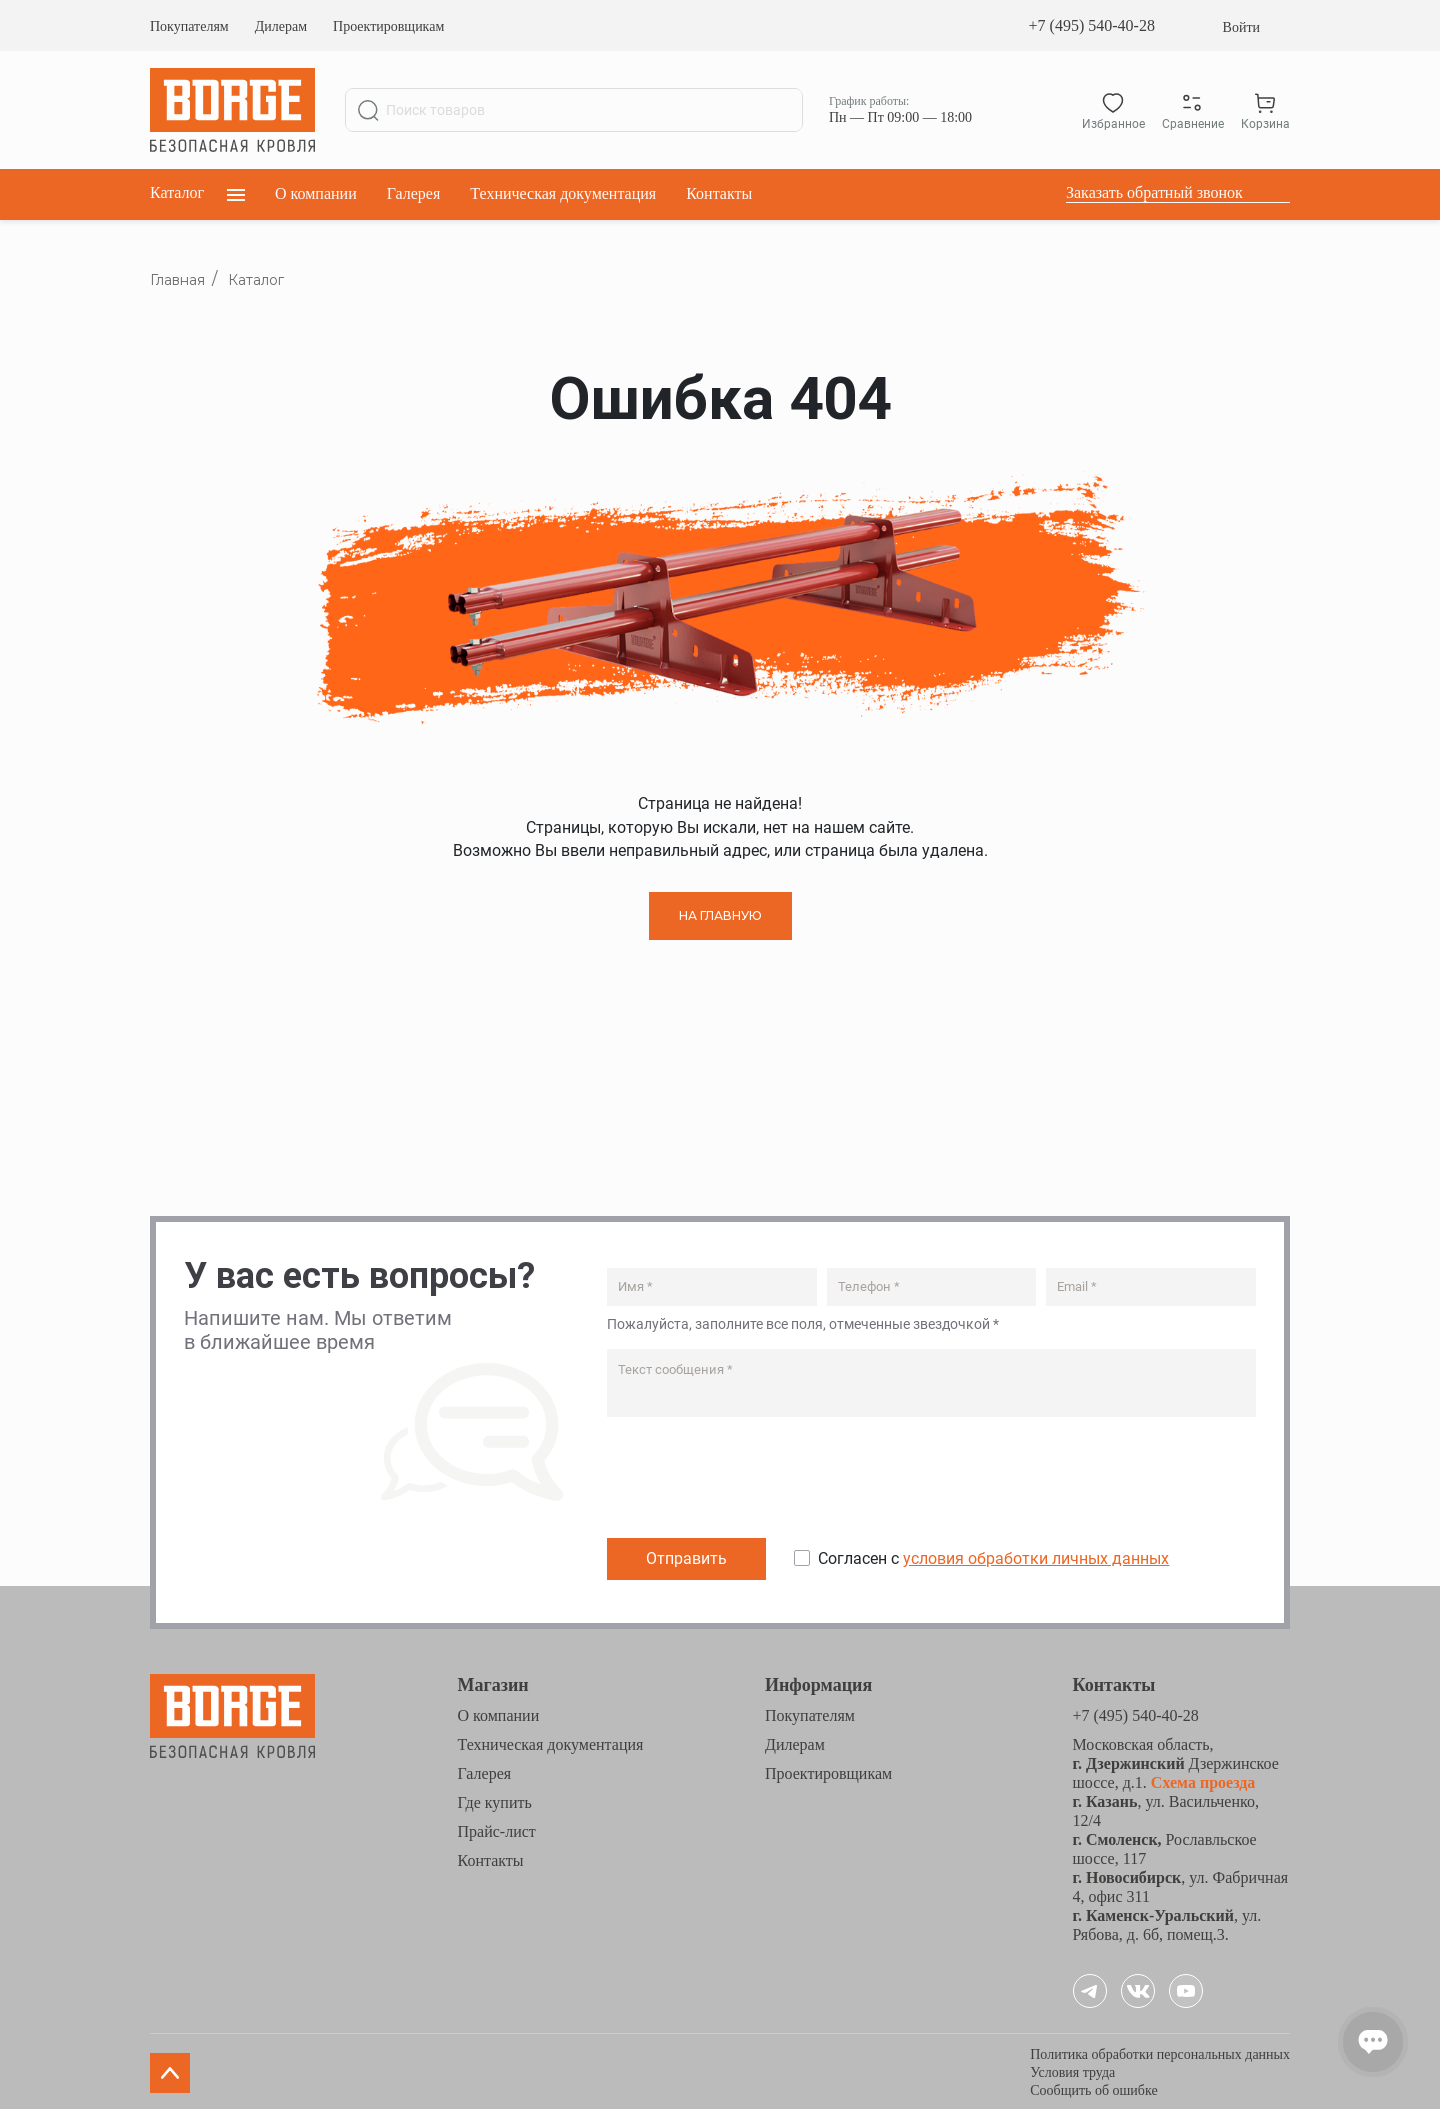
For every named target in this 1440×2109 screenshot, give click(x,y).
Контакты (719, 193)
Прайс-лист (497, 1828)
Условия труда (1072, 2069)
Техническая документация (563, 193)
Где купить (495, 1799)
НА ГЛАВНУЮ (720, 915)
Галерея (414, 193)
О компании (316, 193)
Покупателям (189, 26)
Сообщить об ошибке (1093, 2087)
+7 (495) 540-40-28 (1092, 25)
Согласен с (993, 1556)
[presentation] (759, 1480)
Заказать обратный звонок (1154, 192)
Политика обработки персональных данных (1160, 2051)
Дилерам (281, 26)
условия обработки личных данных (1036, 1556)
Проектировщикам (388, 26)
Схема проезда (1201, 1779)
